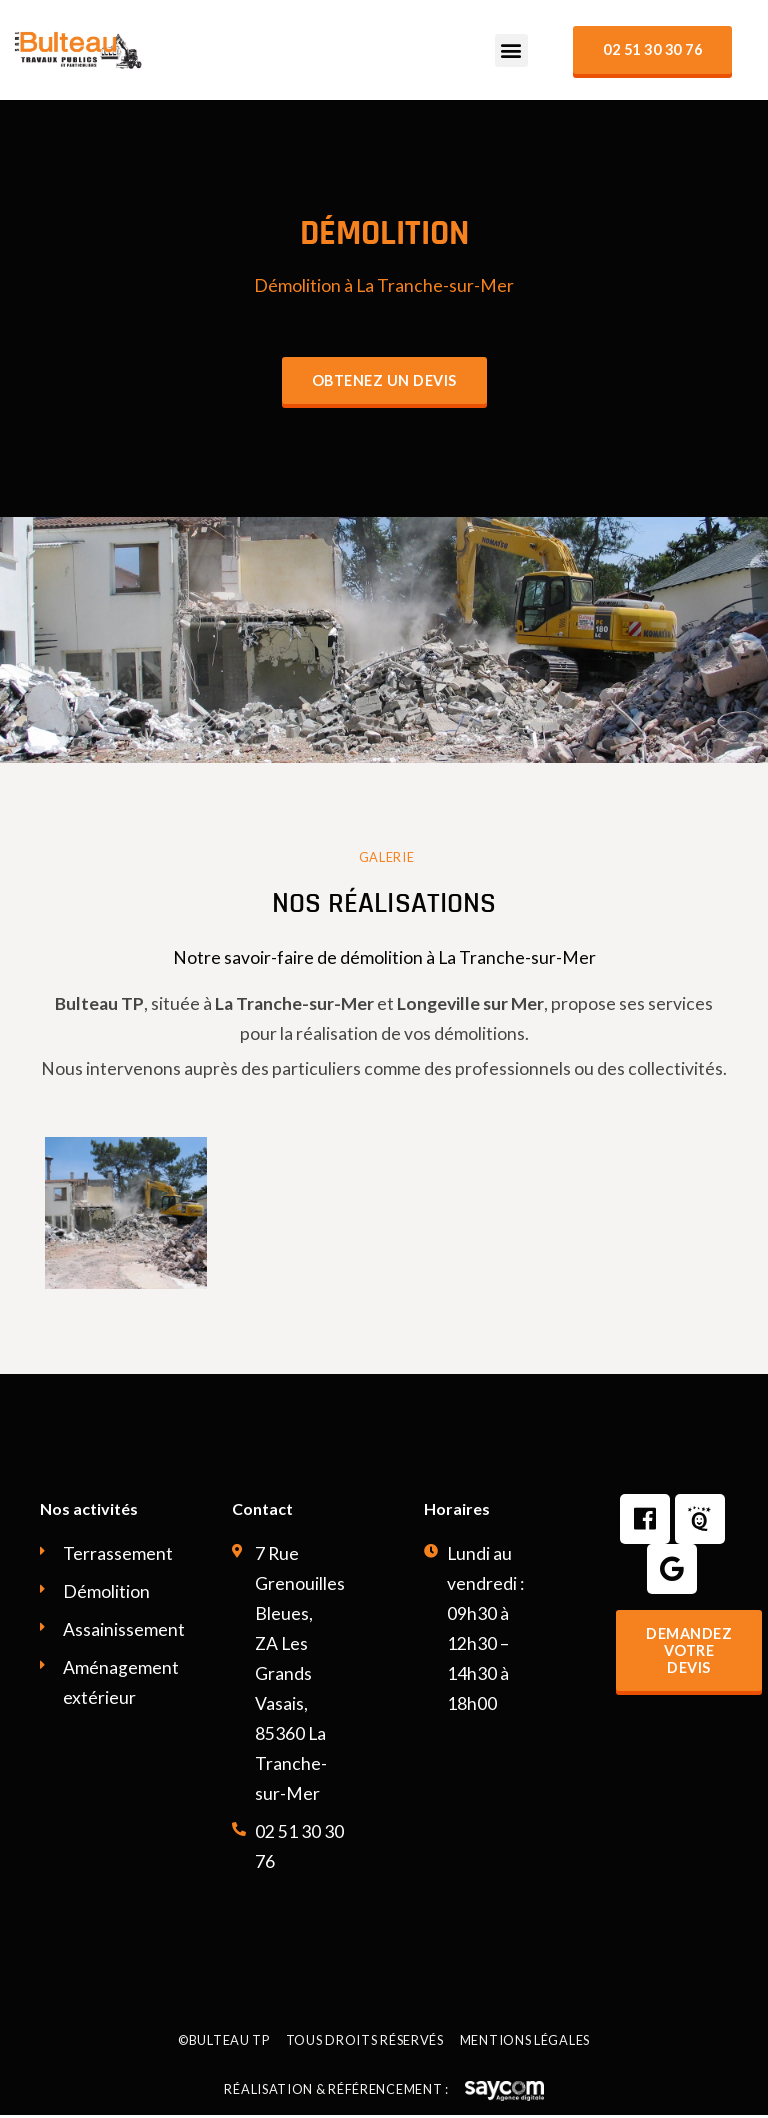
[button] (511, 50)
